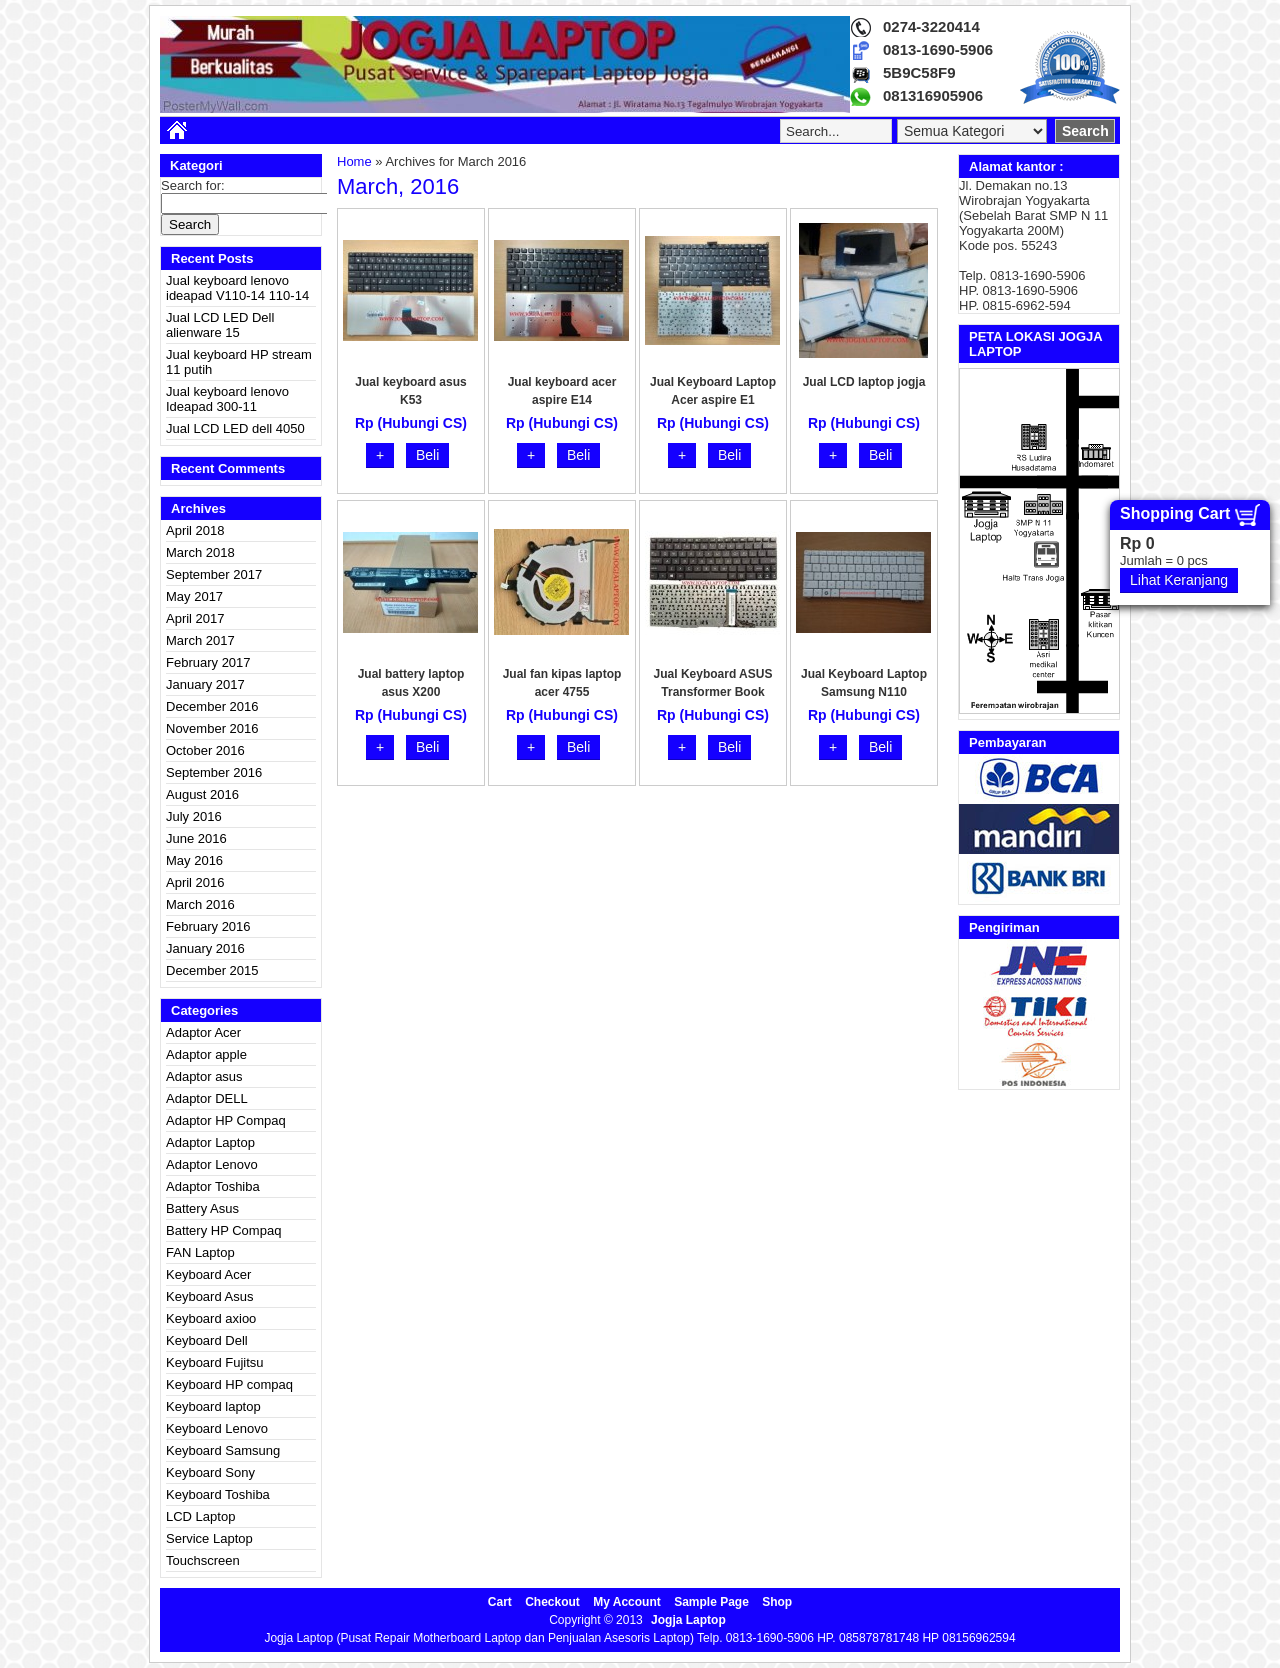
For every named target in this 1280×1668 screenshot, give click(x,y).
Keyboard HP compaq (229, 1384)
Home (354, 161)
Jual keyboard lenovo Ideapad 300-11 (227, 399)
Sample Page (711, 1602)
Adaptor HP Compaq (226, 1120)
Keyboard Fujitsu (215, 1362)
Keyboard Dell (207, 1340)
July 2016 (194, 816)
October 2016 (205, 750)
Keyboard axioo (211, 1318)
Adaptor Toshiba (213, 1186)
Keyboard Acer (208, 1274)
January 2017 (205, 684)
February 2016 (208, 926)
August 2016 (202, 794)
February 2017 (208, 662)
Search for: (193, 185)
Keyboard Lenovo (217, 1428)
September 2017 (214, 574)
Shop (777, 1602)
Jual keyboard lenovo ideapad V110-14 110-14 (237, 288)
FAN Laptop (200, 1252)
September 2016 (214, 772)
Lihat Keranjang (1179, 580)
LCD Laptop (200, 1516)
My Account (627, 1602)
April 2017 (195, 618)
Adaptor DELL (207, 1098)
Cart (500, 1602)
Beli (427, 455)
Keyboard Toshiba (218, 1494)
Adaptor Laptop (210, 1142)
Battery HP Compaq (223, 1230)
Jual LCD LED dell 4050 (235, 428)
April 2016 (195, 882)
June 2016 (196, 838)
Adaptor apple (206, 1054)
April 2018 (195, 530)
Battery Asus (202, 1208)
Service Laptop (209, 1538)
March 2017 (200, 640)
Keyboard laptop (213, 1406)
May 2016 (194, 860)
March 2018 (200, 552)
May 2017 (194, 596)
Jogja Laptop (688, 1620)
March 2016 (200, 904)
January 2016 (205, 948)
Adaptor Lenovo (212, 1164)
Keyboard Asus (209, 1296)
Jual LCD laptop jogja (864, 382)
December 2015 (212, 970)
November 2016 (212, 728)
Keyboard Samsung (223, 1450)
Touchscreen (203, 1560)
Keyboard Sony (210, 1472)
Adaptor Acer (203, 1032)
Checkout (552, 1602)
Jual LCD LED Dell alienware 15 (220, 325)
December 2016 (212, 706)
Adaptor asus (204, 1076)
